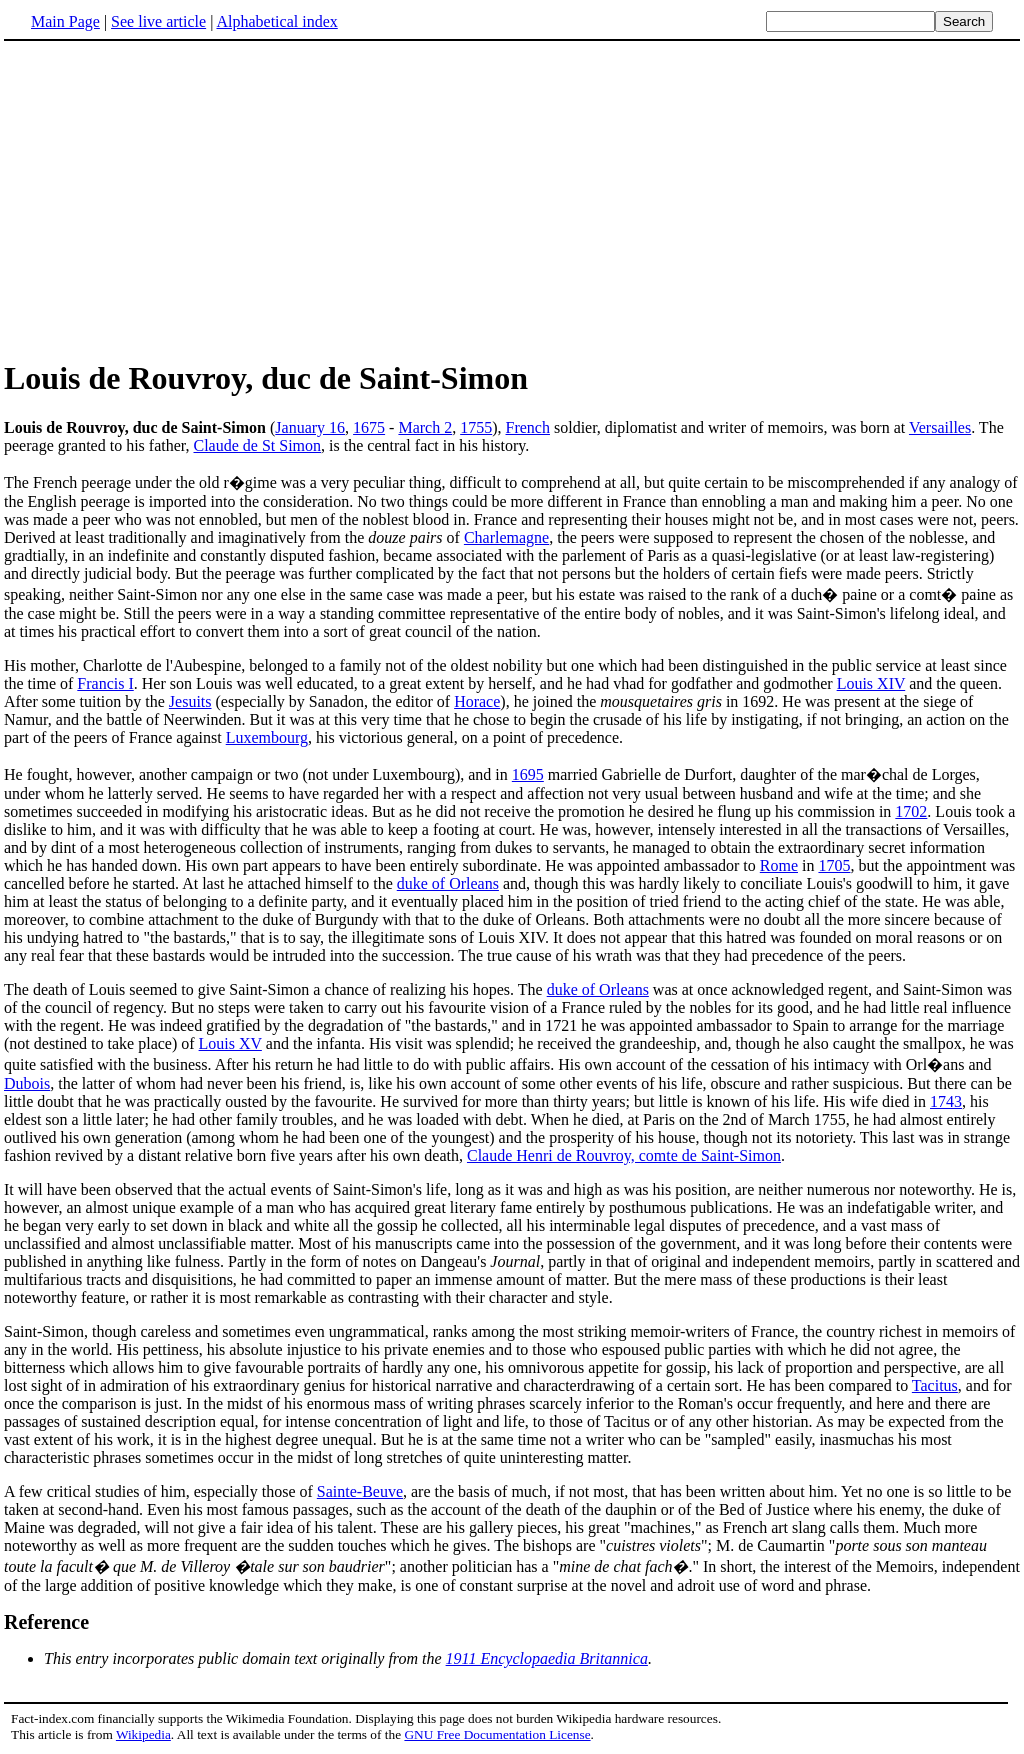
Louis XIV (871, 683)
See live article (158, 21)
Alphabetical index (276, 21)
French (528, 427)
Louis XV (230, 1043)
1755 (476, 427)
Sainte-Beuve (360, 1491)
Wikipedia (143, 1734)
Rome (779, 865)
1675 (369, 427)
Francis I (105, 683)
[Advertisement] (512, 199)
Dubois (27, 1083)
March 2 (425, 427)
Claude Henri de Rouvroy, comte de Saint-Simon (624, 1155)
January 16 (310, 427)
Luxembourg (267, 737)
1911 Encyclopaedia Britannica (547, 1658)
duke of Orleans (448, 883)
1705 (834, 865)
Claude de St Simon (258, 445)
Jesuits (190, 701)
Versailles (940, 427)
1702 (911, 811)
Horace (477, 701)
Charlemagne (506, 537)
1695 (528, 774)
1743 (946, 1101)
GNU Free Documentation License (497, 1734)
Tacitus (935, 1385)
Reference (46, 1622)
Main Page (65, 21)
